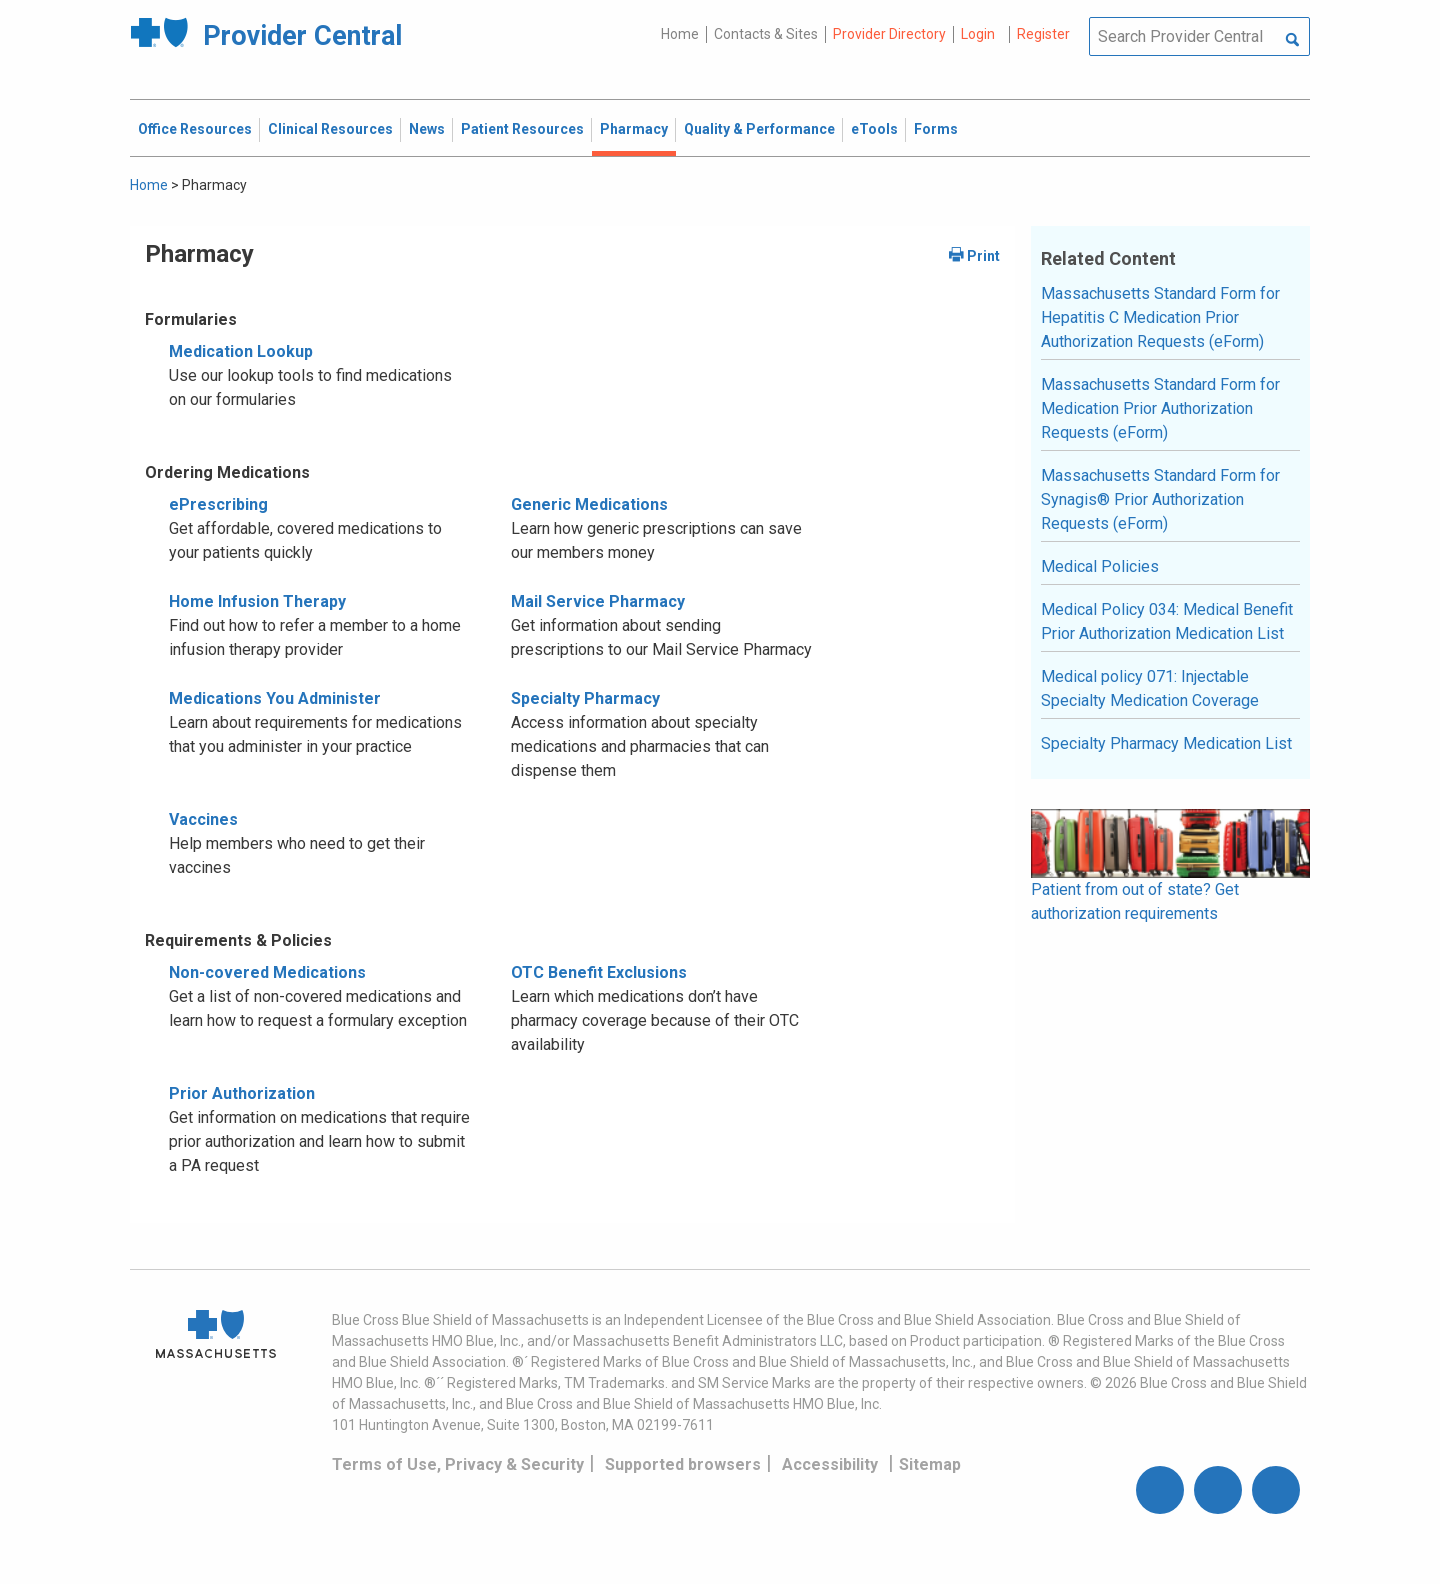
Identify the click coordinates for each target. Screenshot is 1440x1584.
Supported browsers (683, 1464)
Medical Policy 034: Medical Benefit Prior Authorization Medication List (1167, 621)
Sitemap (930, 1464)
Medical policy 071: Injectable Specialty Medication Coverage (1150, 688)
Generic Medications (589, 504)
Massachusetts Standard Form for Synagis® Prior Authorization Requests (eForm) (1160, 499)
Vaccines (203, 819)
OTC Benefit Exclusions (599, 972)
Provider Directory (889, 34)
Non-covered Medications (267, 972)
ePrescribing (218, 504)
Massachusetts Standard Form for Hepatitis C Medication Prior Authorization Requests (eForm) (1160, 317)
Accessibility (830, 1464)
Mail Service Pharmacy (598, 601)
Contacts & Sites (766, 34)
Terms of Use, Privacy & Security (458, 1464)
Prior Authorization (242, 1093)
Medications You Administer (275, 698)
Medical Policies (1100, 566)
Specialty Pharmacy (585, 698)
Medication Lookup (241, 351)
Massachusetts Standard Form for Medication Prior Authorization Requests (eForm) (1160, 408)
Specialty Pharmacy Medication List (1166, 743)
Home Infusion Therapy (257, 601)
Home (680, 34)
